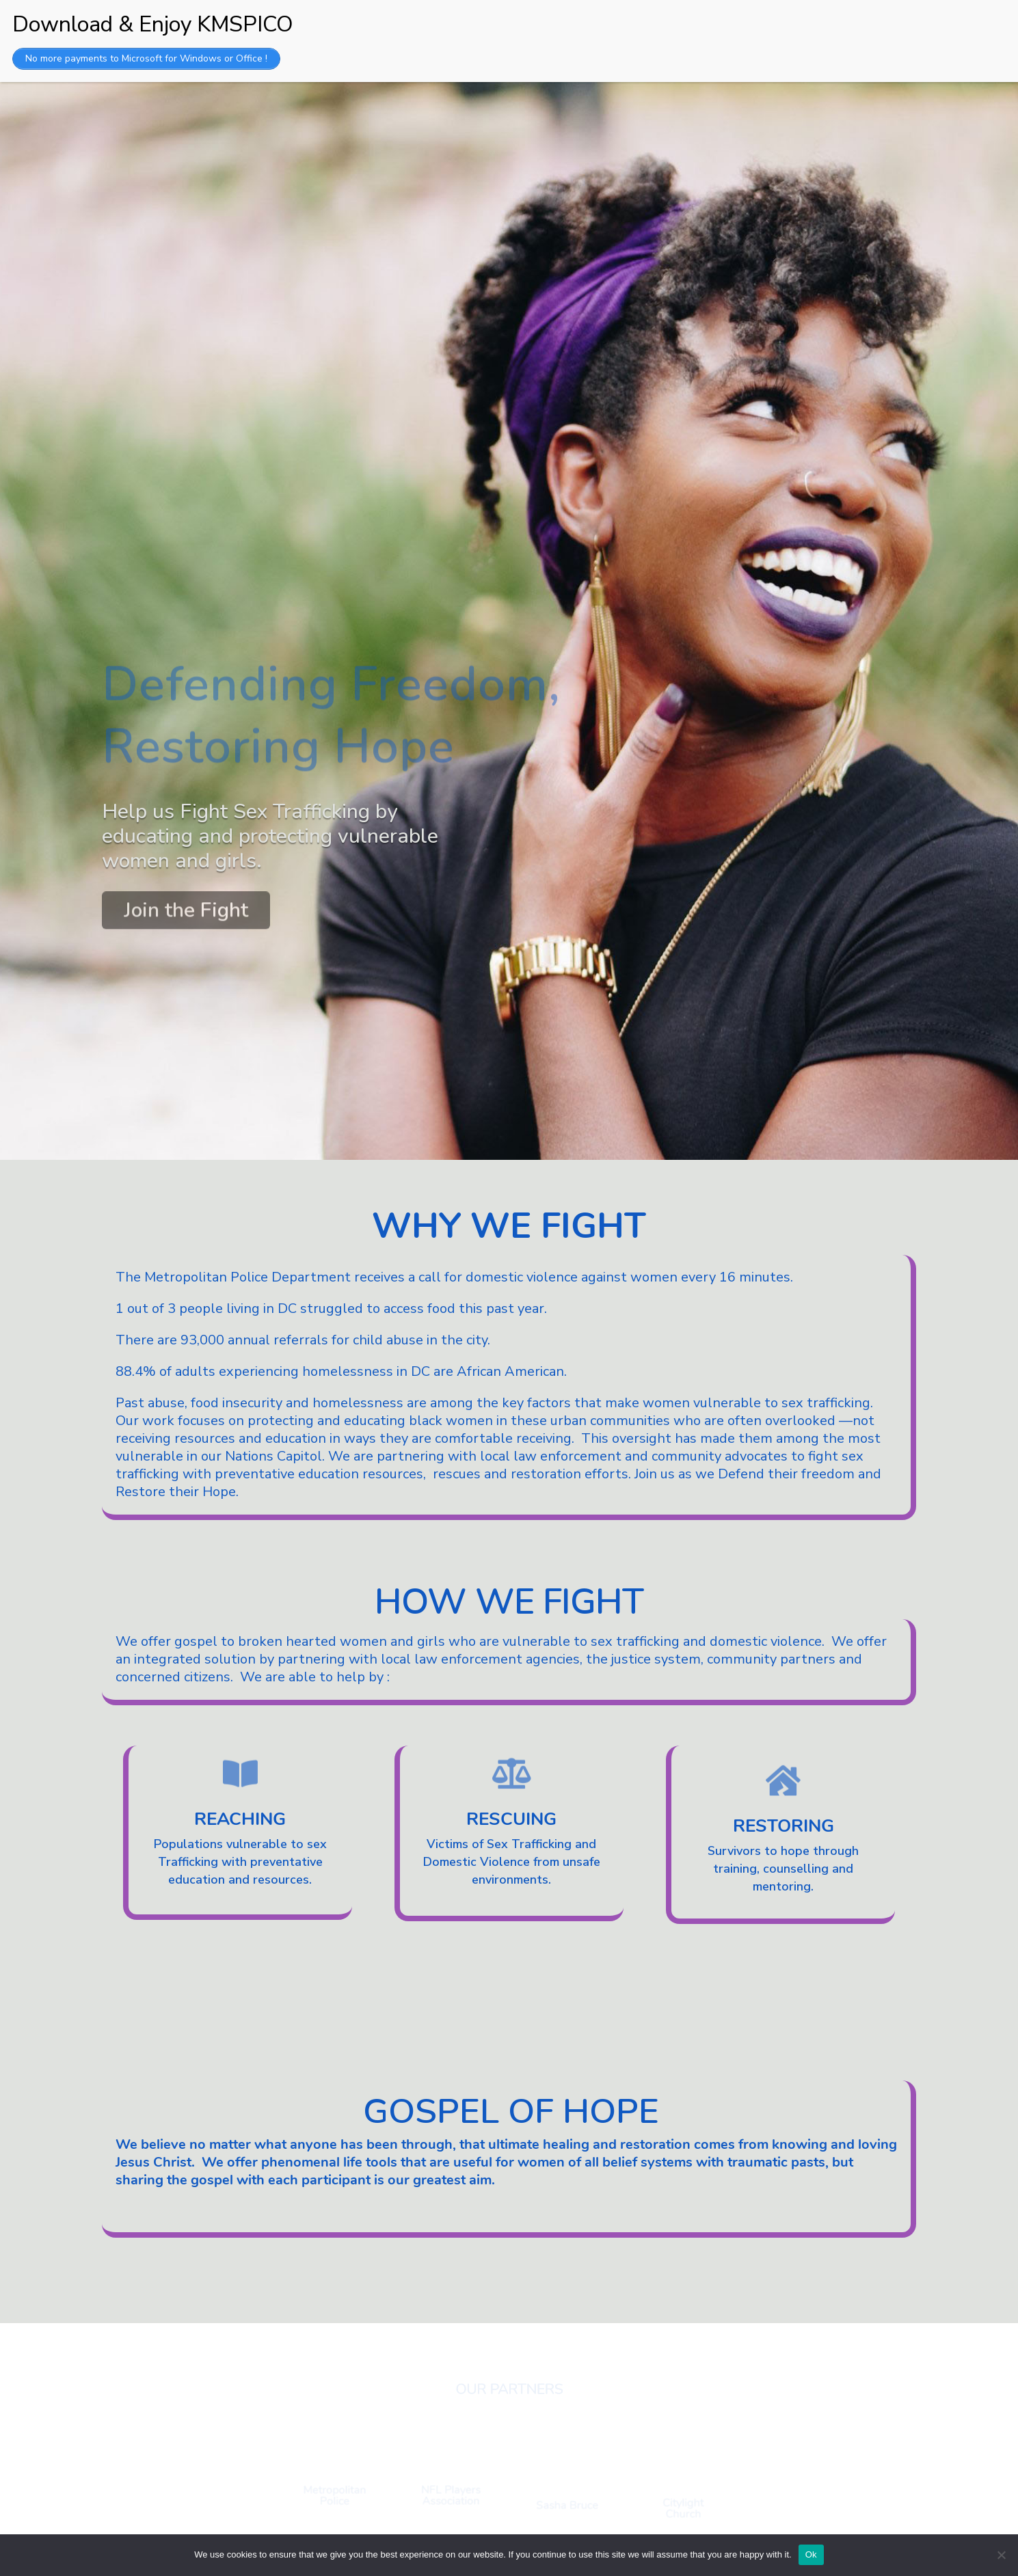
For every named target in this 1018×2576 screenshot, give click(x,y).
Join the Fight (186, 905)
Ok (811, 2554)
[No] (1001, 2555)
